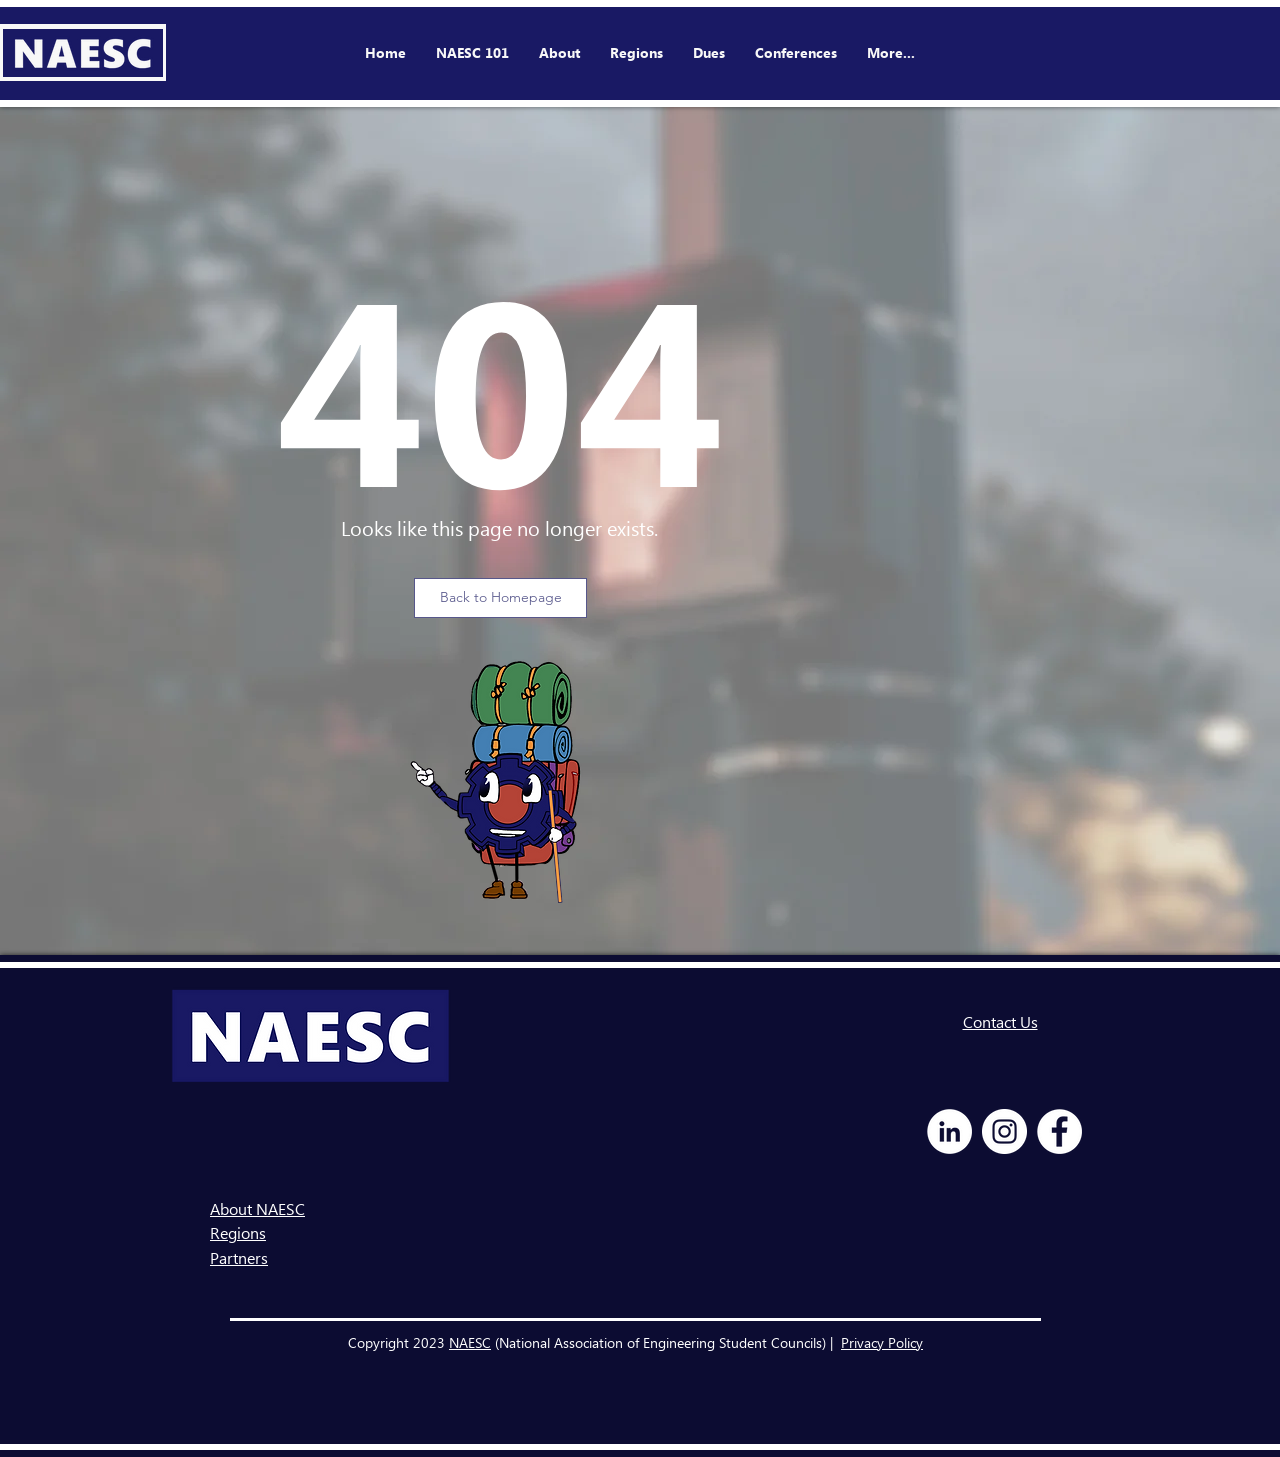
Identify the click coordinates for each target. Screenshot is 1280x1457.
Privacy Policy (882, 1342)
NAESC (470, 1342)
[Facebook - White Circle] (1059, 1131)
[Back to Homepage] (500, 598)
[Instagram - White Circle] (1004, 1131)
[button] (796, 53)
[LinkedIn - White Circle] (949, 1131)
